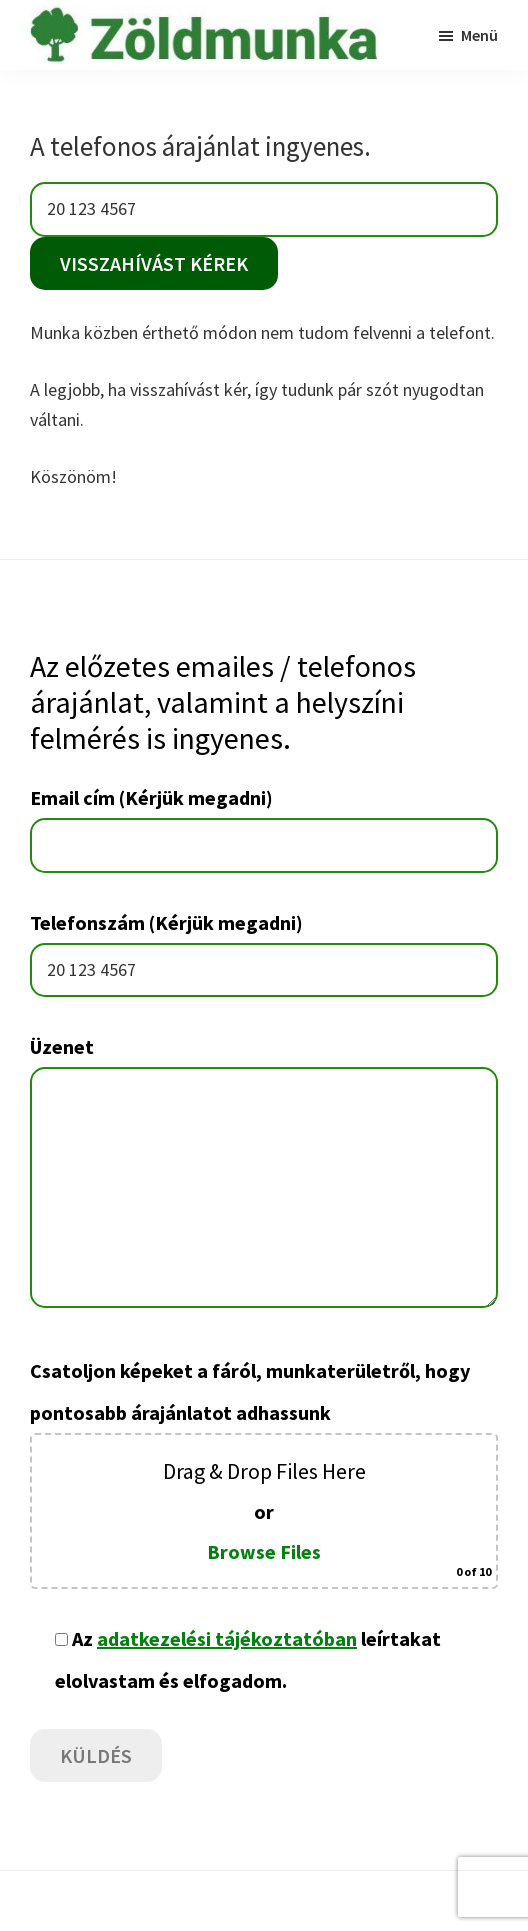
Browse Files (264, 1551)
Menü (479, 35)
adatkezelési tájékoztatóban (227, 1638)
